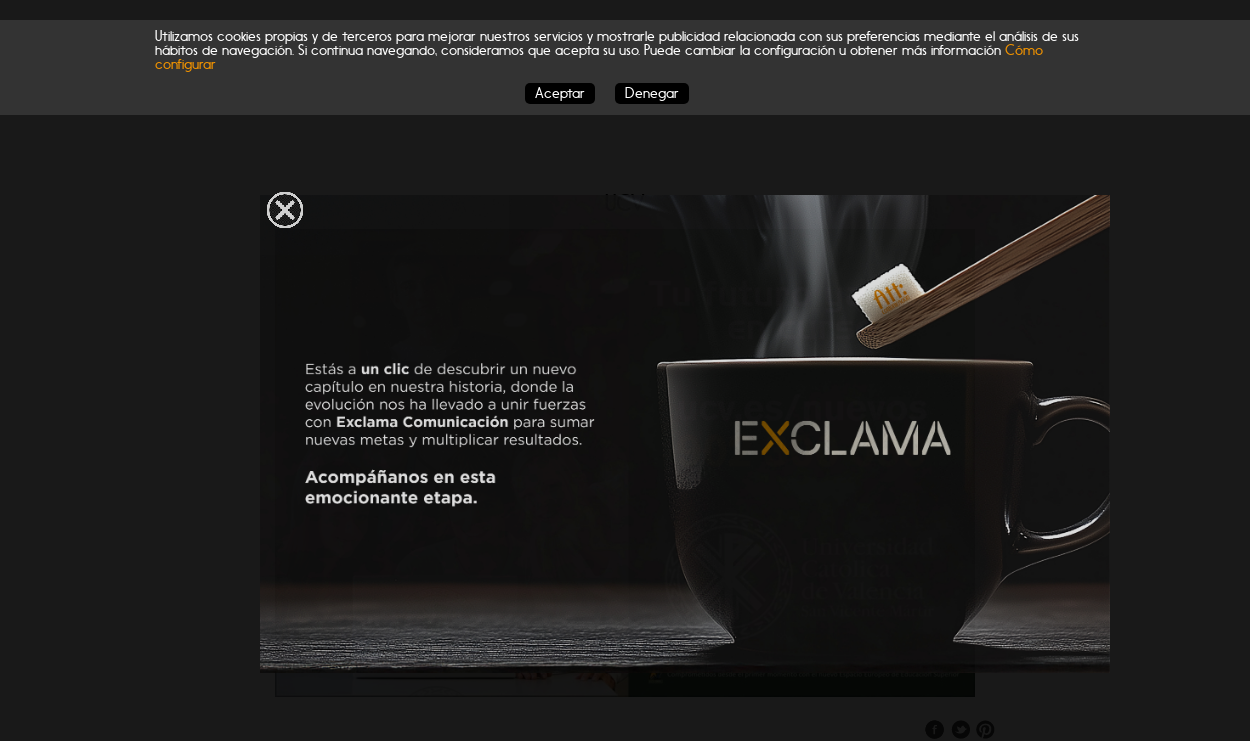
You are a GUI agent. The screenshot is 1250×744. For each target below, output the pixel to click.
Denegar (652, 93)
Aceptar (560, 93)
